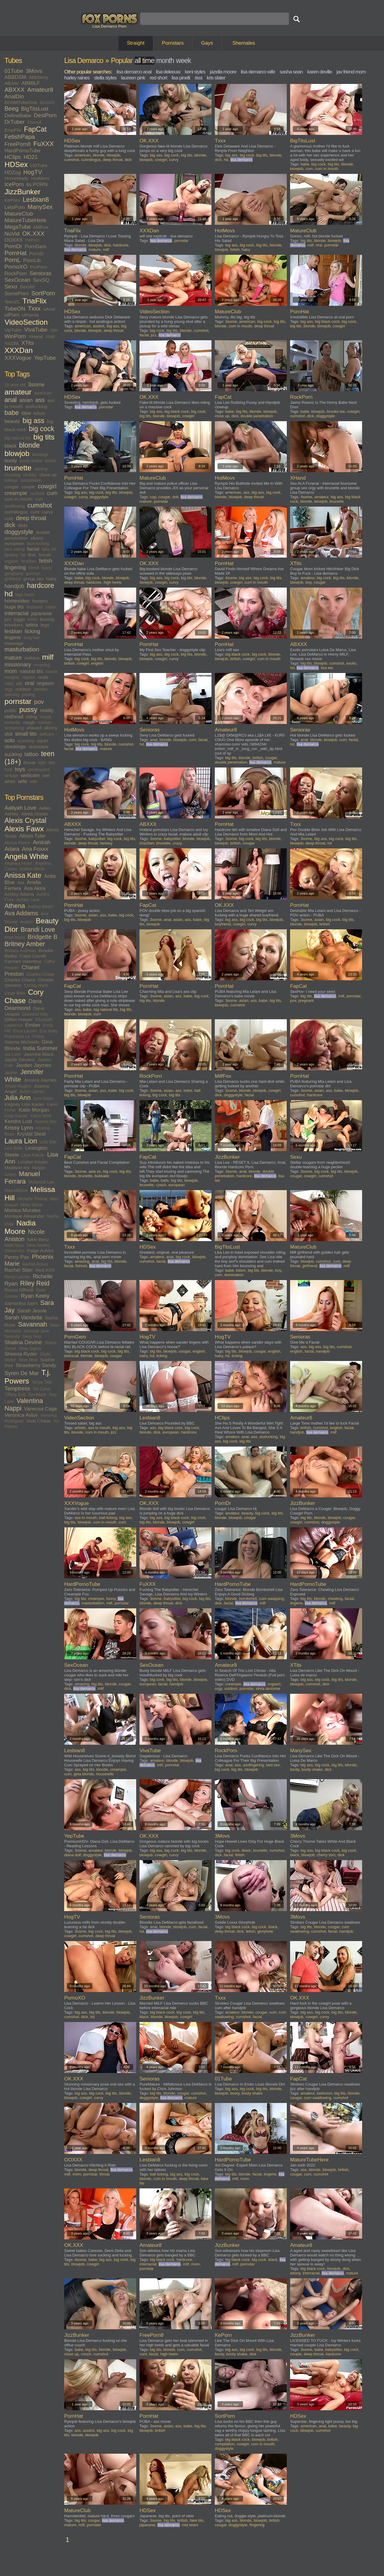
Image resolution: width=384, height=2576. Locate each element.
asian (26, 400)
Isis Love (12, 1054)
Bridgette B (42, 937)
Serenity (12, 1336)
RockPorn (15, 273)
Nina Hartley (38, 1245)
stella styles (105, 78)
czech (161, 1185)
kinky (32, 619)
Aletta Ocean (34, 813)
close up (48, 474)
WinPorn (15, 336)
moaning (42, 665)
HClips (12, 157)
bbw (26, 413)
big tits (44, 437)
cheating (12, 474)
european (14, 543)
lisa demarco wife (258, 72)
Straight (136, 43)
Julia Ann (17, 1097)
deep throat (31, 518)
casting (40, 468)
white (9, 781)
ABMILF (31, 83)
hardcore (40, 585)
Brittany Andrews (20, 950)
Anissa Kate (22, 875)
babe (11, 412)
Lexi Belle (13, 1148)
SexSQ (41, 280)
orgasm (45, 683)
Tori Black (37, 1394)
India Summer (40, 1048)
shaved (33, 727)
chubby (30, 474)
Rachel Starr (18, 1270)
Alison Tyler (32, 836)
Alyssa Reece (17, 842)
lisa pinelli (181, 78)
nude (43, 677)
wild (33, 781)
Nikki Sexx (14, 1245)
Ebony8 (34, 122)
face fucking (38, 543)
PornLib (32, 260)
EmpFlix (12, 130)
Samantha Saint (21, 1303)
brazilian (147, 843)
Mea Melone (16, 1190)
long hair (32, 637)
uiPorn (11, 315)
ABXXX (14, 89)
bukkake (101, 1176)
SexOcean (17, 280)
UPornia (30, 314)
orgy (8, 689)
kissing (47, 619)
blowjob (16, 453)
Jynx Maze (43, 1098)
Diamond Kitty (35, 1014)
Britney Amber (24, 944)
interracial (16, 613)
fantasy (11, 554)
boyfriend (223, 924)
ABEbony (38, 77)
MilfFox (41, 227)
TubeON (14, 308)
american (43, 393)
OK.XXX (33, 233)
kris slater (216, 78)
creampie (15, 493)
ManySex (40, 207)
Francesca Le (17, 1036)
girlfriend (12, 578)
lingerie (12, 637)
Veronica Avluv (21, 1415)
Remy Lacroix (17, 1276)
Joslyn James (32, 1091)
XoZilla (11, 343)
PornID (36, 253)
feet (32, 554)
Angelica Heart (18, 863)
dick (9, 525)
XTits (27, 343)
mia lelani (190, 2525)
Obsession (14, 1250)
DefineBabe (17, 115)
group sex (33, 578)
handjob (14, 586)
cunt (34, 511)
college (11, 480)
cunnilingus (16, 511)
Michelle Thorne (32, 1198)
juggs (19, 619)
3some (36, 384)
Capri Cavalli (33, 955)
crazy (177, 843)
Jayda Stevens (19, 1059)
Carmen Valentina (22, 961)
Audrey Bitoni (40, 906)
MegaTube (17, 227)
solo (9, 740)
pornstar (18, 701)
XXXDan (18, 350)
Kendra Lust (18, 1121)
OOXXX (13, 240)
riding (31, 716)
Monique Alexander (24, 1216)
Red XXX (45, 1270)
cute (8, 518)
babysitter (96, 838)
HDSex (16, 164)
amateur (18, 392)
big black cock (327, 321)
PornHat (15, 253)
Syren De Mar (21, 1373)
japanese (41, 613)
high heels (24, 594)
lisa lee (327, 668)
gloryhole (265, 1931)
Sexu (10, 286)
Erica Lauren (25, 1031)
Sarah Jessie (31, 1311)
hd (8, 594)
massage (13, 643)
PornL (12, 260)
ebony (36, 538)
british (50, 460)
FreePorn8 (17, 144)
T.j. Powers (27, 1376)
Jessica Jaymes (40, 1080)
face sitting (14, 549)
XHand (35, 336)
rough (29, 722)
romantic (12, 722)
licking (32, 631)
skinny (50, 727)
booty (10, 460)
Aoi (20, 882)
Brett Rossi (14, 937)
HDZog (12, 172)
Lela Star (48, 1141)
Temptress (17, 1388)
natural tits (31, 671)
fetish (45, 561)
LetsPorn (14, 207)
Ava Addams (21, 913)
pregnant (306, 1000)
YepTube (45, 358)
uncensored (39, 769)
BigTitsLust (35, 109)
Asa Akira (35, 888)
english (97, 663)
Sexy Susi (31, 1336)
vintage (11, 775)
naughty (12, 677)
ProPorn (38, 267)
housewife (105, 1774)
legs (44, 624)
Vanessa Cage (40, 1409)
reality (46, 710)
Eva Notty (49, 1031)
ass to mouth (99, 1427)
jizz (7, 619)
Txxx (34, 308)
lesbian (13, 631)
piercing (11, 694)
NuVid (12, 234)
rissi (198, 78)
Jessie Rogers (17, 1086)
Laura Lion (20, 1141)
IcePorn (14, 184)
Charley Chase (19, 979)
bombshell (248, 1598)
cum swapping (271, 1598)
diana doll (72, 1855)
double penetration (257, 416)
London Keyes (32, 1161)
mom (10, 671)
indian (50, 607)
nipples (28, 677)
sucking (13, 754)
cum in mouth (18, 499)
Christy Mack (36, 985)
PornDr (13, 246)
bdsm (39, 413)
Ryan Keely (35, 1296)
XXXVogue (18, 358)
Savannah (32, 1324)
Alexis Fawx (24, 829)
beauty (12, 421)
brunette (18, 468)
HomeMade (16, 178)
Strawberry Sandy (36, 1365)
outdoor (23, 689)
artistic (80, 1427)
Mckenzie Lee (41, 1182)
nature (52, 671)
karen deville (319, 72)
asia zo (94, 1171)
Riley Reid (35, 1283)
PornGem (36, 246)
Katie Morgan (34, 1110)
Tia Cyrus (41, 1388)
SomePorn (16, 293)
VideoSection (26, 322)
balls (165, 1180)
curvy (47, 511)
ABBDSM (15, 77)
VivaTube (35, 329)
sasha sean (291, 72)
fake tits (49, 549)
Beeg (11, 108)
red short (158, 78)
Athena (14, 906)
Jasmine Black (39, 1054)
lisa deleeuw (168, 72)
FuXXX (43, 143)
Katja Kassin (16, 1115)
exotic (351, 663)
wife (22, 781)
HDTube (39, 165)
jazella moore (223, 72)
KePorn (12, 200)
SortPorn (43, 293)
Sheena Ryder (20, 1354)
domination (234, 1275)
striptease (38, 746)
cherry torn (326, 1855)
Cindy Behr (14, 993)
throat (29, 762)
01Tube (13, 71)
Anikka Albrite (32, 868)
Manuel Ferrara (22, 1177)
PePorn (32, 240)
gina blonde (84, 1774)
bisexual (71, 1356)
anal (10, 400)
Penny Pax (16, 1257)
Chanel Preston (21, 970)
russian (44, 722)
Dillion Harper (18, 1019)
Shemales (243, 43)
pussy (28, 709)
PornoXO (15, 267)
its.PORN (37, 184)
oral (29, 683)
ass (40, 400)
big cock (41, 429)
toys (20, 769)
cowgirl (47, 486)
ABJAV (11, 83)
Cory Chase (24, 996)
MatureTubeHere (25, 220)
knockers (13, 624)
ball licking (108, 1517)
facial (33, 549)
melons (31, 657)
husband (34, 607)
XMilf (50, 336)
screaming (14, 727)
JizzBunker (22, 192)
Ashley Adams (19, 894)
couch (86, 2354)
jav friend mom (350, 72)
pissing (28, 694)
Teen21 (12, 301)
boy (308, 582)
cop (153, 497)
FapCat (35, 129)
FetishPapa (19, 136)
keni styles (195, 72)
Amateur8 (40, 89)
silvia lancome (268, 1688)
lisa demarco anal (133, 72)
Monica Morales (22, 1210)
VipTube (13, 329)
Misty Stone (31, 1204)
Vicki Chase (38, 1420)
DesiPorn (45, 115)
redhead (13, 716)
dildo (23, 525)
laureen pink (133, 78)
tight (42, 762)
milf (47, 657)
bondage (40, 454)
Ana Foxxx (35, 849)
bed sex (273, 1765)
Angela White (26, 856)
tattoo (31, 754)
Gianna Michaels (21, 1041)
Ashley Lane (28, 899)
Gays (207, 43)
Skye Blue (28, 1359)
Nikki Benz (38, 1239)
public (10, 710)
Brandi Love (38, 929)
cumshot (40, 505)
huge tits (14, 607)
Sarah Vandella (23, 1317)
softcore (46, 734)
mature (13, 657)
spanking (25, 740)
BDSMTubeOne (20, 102)
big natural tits (17, 438)
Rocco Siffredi (18, 1289)
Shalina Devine (23, 1342)
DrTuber (14, 122)
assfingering (253, 1765)
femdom (29, 561)
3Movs (34, 71)
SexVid (27, 286)
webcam (30, 775)
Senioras (41, 273)
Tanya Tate (42, 1382)
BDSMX (47, 102)
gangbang (13, 573)
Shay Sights (30, 1348)
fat (23, 554)
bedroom (324, 2093)
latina (32, 625)
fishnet (81, 1266)
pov (39, 701)
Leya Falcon (33, 1155)
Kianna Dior (46, 1121)
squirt (42, 740)
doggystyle (18, 532)
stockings (15, 746)
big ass (33, 420)
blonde (29, 445)
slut (8, 734)
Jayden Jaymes (33, 1065)
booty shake (31, 460)
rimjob (45, 716)
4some (306, 497)
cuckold (37, 493)
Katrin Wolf (41, 1115)
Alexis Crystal (25, 820)
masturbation (21, 649)
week (183, 60)
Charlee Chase (40, 974)
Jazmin (11, 1072)
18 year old (14, 385)
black (10, 446)
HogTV (32, 172)
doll (175, 497)
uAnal (49, 308)
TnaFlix (34, 301)
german (33, 573)
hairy (51, 578)
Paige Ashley (40, 1250)
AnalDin (14, 96)
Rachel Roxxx (35, 1264)
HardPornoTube (22, 150)
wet (46, 775)
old (19, 683)
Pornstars (173, 43)
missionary (17, 664)
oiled (9, 683)
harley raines (76, 78)
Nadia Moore (20, 1227)
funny (47, 567)
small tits (26, 734)
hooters (40, 600)
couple (28, 486)
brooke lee (336, 411)
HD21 (30, 157)
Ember (33, 1025)
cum (52, 493)
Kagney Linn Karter (24, 1104)
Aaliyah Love (20, 808)
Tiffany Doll (14, 1394)
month (165, 60)
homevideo (16, 601)
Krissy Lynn (18, 1127)
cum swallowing (317, 2097)
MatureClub (18, 213)
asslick (98, 326)
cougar (11, 486)
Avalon (26, 921)
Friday (38, 1036)
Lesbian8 (36, 199)
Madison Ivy (16, 1167)
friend (33, 567)
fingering (15, 567)
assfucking (36, 406)
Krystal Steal (31, 1134)
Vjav (54, 330)
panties (40, 689)
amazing (82, 1261)
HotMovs (40, 178)
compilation (31, 480)
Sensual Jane (36, 1331)
